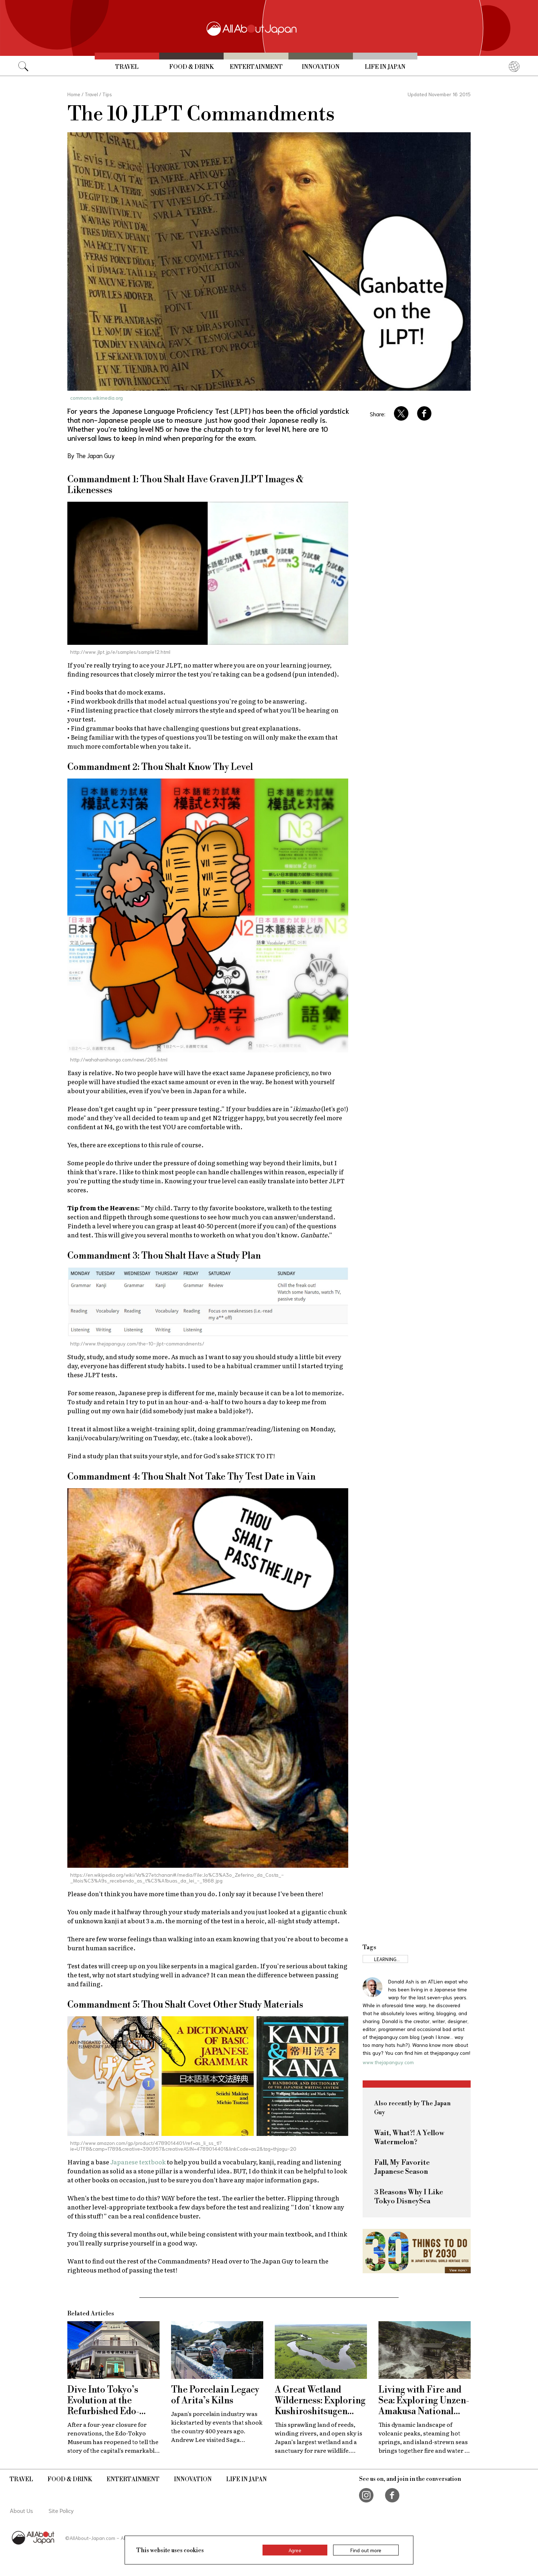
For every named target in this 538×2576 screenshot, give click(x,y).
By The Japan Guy (91, 455)
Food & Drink (191, 67)
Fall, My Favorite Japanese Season (402, 2167)
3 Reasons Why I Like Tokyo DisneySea (408, 2197)
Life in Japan (385, 67)
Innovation (321, 67)
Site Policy (61, 2510)
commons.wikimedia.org (96, 397)
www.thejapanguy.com (388, 2062)
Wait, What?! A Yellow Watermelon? (409, 2138)
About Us (21, 2510)
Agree (294, 2550)
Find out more (365, 2550)
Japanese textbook (138, 2161)
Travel (127, 67)
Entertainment (256, 67)
